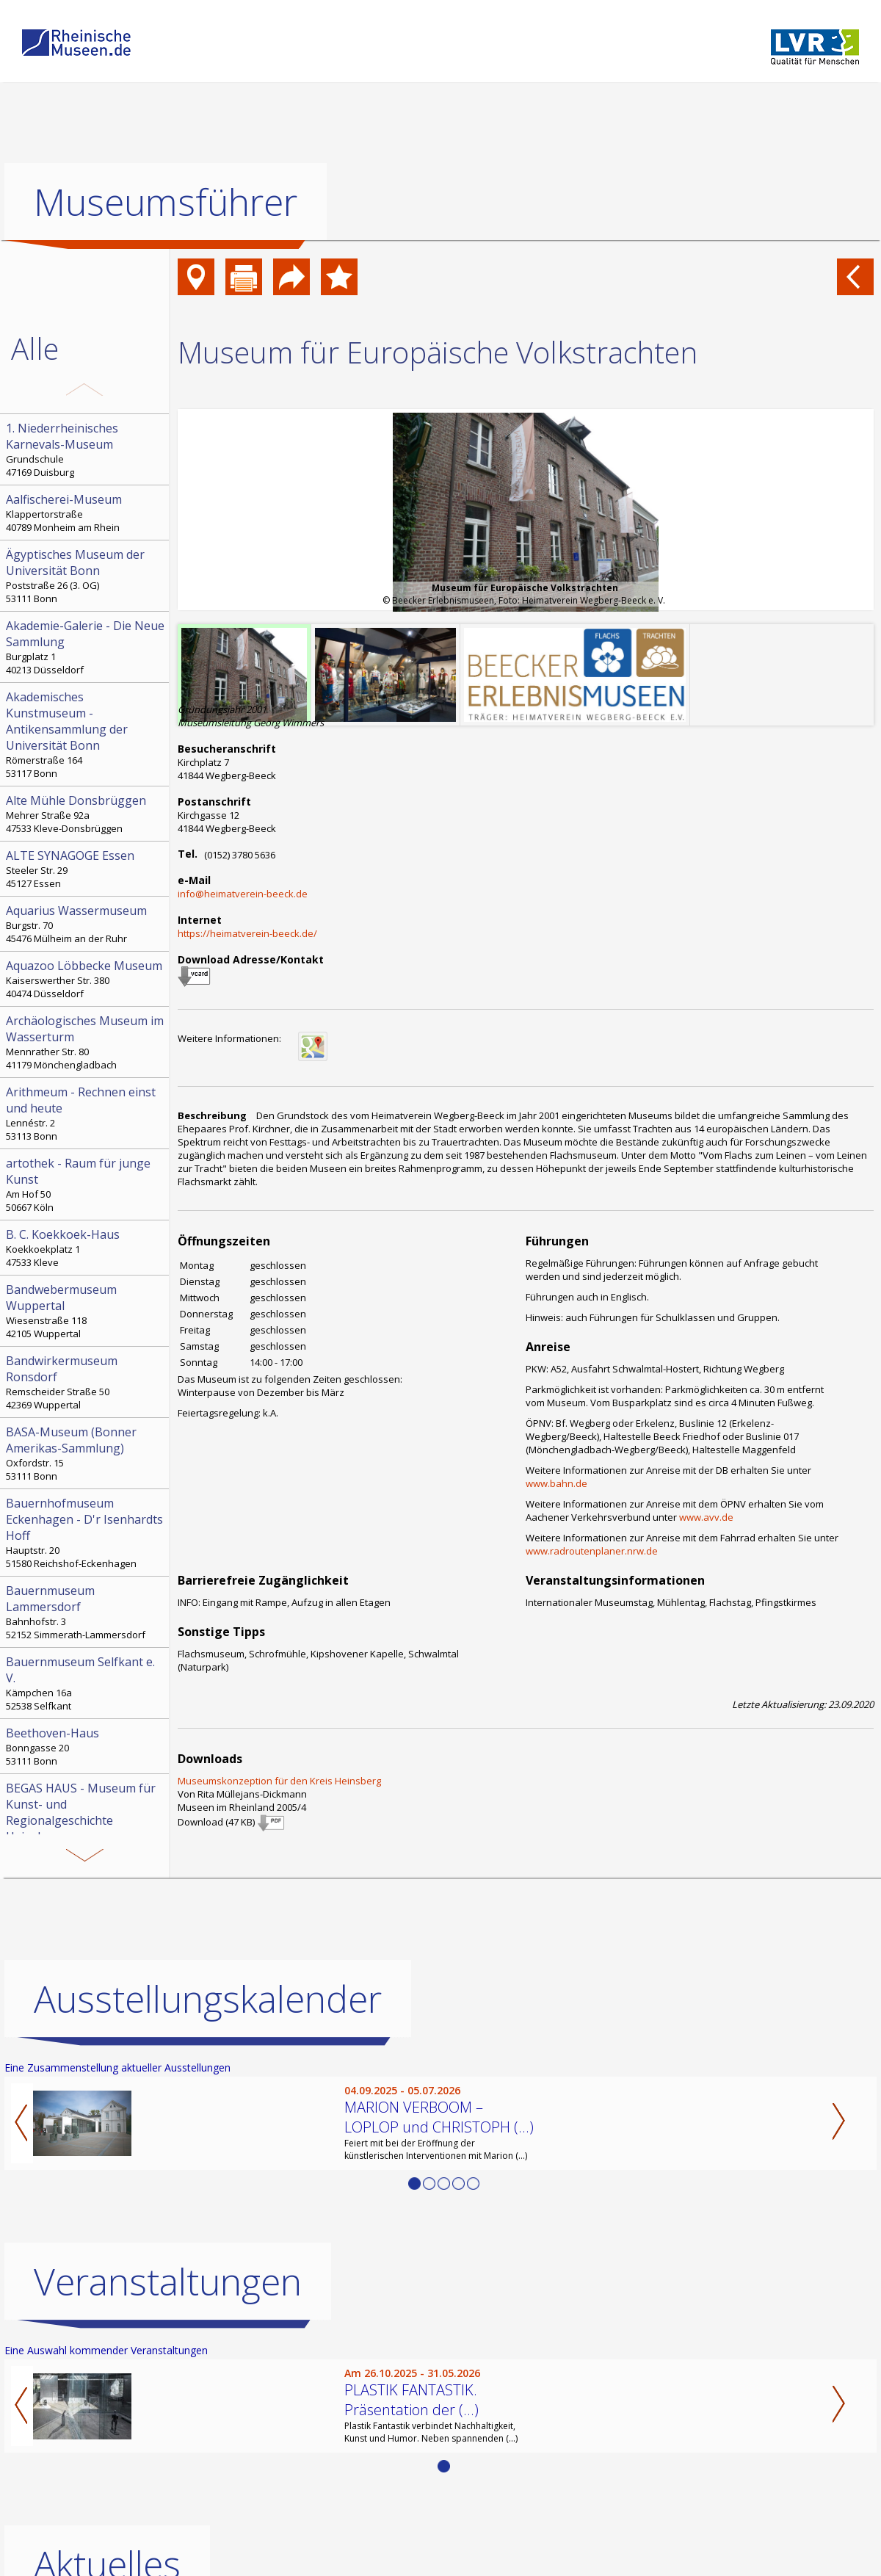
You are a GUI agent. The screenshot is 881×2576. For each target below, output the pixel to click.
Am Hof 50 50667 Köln (86, 1184)
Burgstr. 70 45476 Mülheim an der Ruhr (86, 923)
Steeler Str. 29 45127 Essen (86, 868)
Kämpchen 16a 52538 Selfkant (86, 1683)
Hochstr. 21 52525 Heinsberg (86, 1825)
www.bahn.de (556, 1483)
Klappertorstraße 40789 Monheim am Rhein (86, 512)
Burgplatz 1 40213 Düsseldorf (86, 647)
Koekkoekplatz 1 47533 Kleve (86, 1247)
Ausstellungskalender (208, 1999)
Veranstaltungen (168, 2282)
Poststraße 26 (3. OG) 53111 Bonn (86, 575)
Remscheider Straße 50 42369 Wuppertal (86, 1382)
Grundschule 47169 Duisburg (86, 449)
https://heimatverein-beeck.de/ (247, 933)
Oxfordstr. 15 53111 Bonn (86, 1453)
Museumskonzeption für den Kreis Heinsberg (279, 1780)
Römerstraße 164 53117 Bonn (86, 734)
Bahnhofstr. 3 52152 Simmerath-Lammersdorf (86, 1611)
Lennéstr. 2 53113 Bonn (86, 1113)
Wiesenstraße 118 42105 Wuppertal (86, 1310)
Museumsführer (165, 202)
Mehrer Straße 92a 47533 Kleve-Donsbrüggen (86, 813)
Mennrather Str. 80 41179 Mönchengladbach (86, 1042)
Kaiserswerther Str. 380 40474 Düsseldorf (86, 979)
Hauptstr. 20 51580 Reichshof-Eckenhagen (86, 1532)
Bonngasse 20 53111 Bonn (86, 1746)
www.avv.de (706, 1517)
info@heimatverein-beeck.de (243, 893)
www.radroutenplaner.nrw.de (592, 1550)
